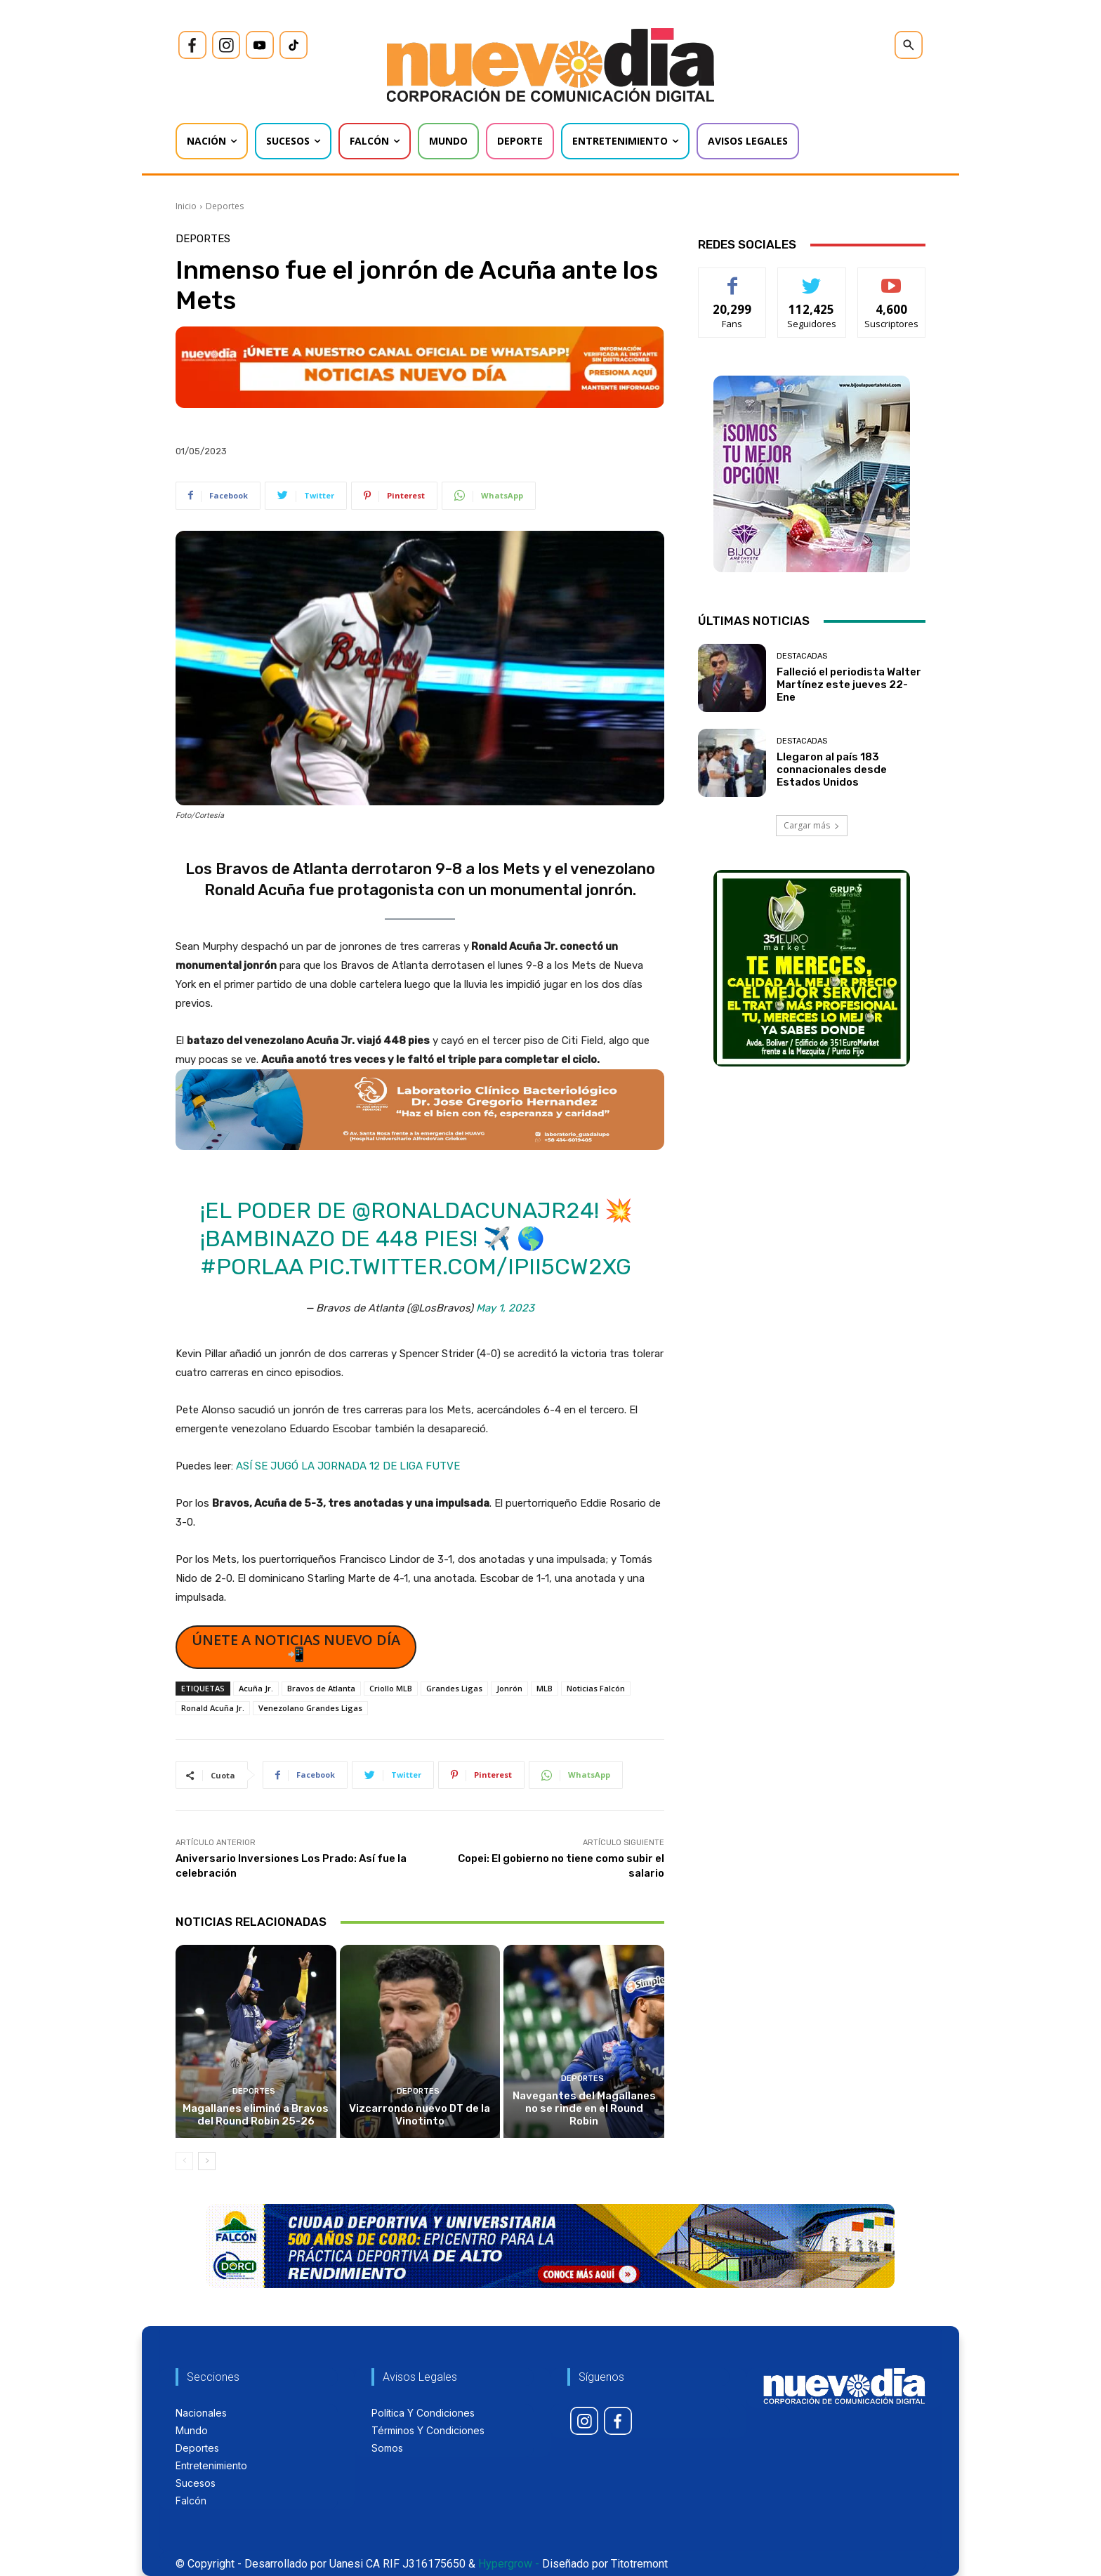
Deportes (225, 206)
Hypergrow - (508, 2563)
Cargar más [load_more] (812, 825)
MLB (544, 1688)
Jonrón (509, 1688)
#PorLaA (251, 1266)
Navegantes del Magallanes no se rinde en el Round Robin (584, 2108)
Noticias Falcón (596, 1688)
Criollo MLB (390, 1688)
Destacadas (802, 656)
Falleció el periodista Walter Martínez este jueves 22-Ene (849, 685)
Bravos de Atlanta (321, 1688)
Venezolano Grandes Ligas (310, 1708)
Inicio (186, 206)
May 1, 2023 (505, 1308)
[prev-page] (184, 2161)
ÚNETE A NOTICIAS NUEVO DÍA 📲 (296, 1646)
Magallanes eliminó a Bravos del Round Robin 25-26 (256, 2114)
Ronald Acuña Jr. (212, 1708)
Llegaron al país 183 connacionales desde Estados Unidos (832, 769)
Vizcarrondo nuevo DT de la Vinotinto (419, 2114)
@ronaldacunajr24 (473, 1210)
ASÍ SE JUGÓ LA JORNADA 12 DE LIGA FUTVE (348, 1466)
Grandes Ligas (454, 1688)
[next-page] (207, 2161)
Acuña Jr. (256, 1688)
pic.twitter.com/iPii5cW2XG (469, 1266)
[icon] (192, 45)
